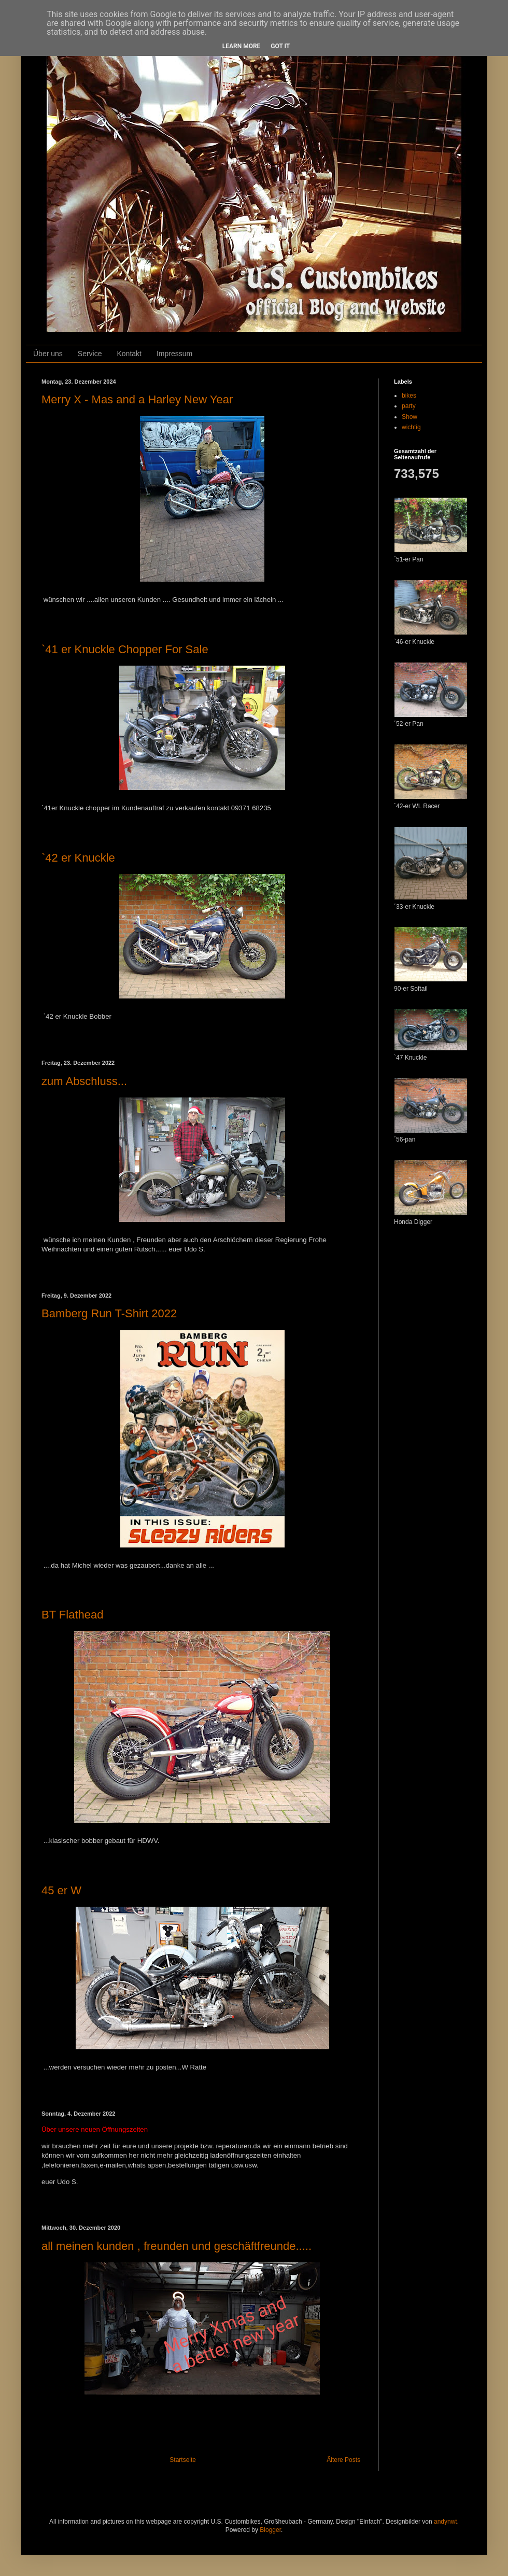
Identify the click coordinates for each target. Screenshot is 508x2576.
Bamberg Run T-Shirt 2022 (109, 1313)
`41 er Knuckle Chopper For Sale (124, 649)
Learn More (241, 46)
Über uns (48, 353)
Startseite (183, 2460)
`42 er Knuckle (78, 857)
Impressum (174, 353)
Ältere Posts (343, 2460)
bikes (409, 395)
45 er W (61, 1890)
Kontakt (129, 353)
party (409, 406)
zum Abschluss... (84, 1081)
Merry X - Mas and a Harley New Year (137, 399)
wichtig (411, 427)
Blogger (270, 2529)
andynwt (445, 2521)
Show (409, 416)
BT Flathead (72, 1614)
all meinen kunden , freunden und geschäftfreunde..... (176, 2246)
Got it (280, 46)
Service (90, 353)
